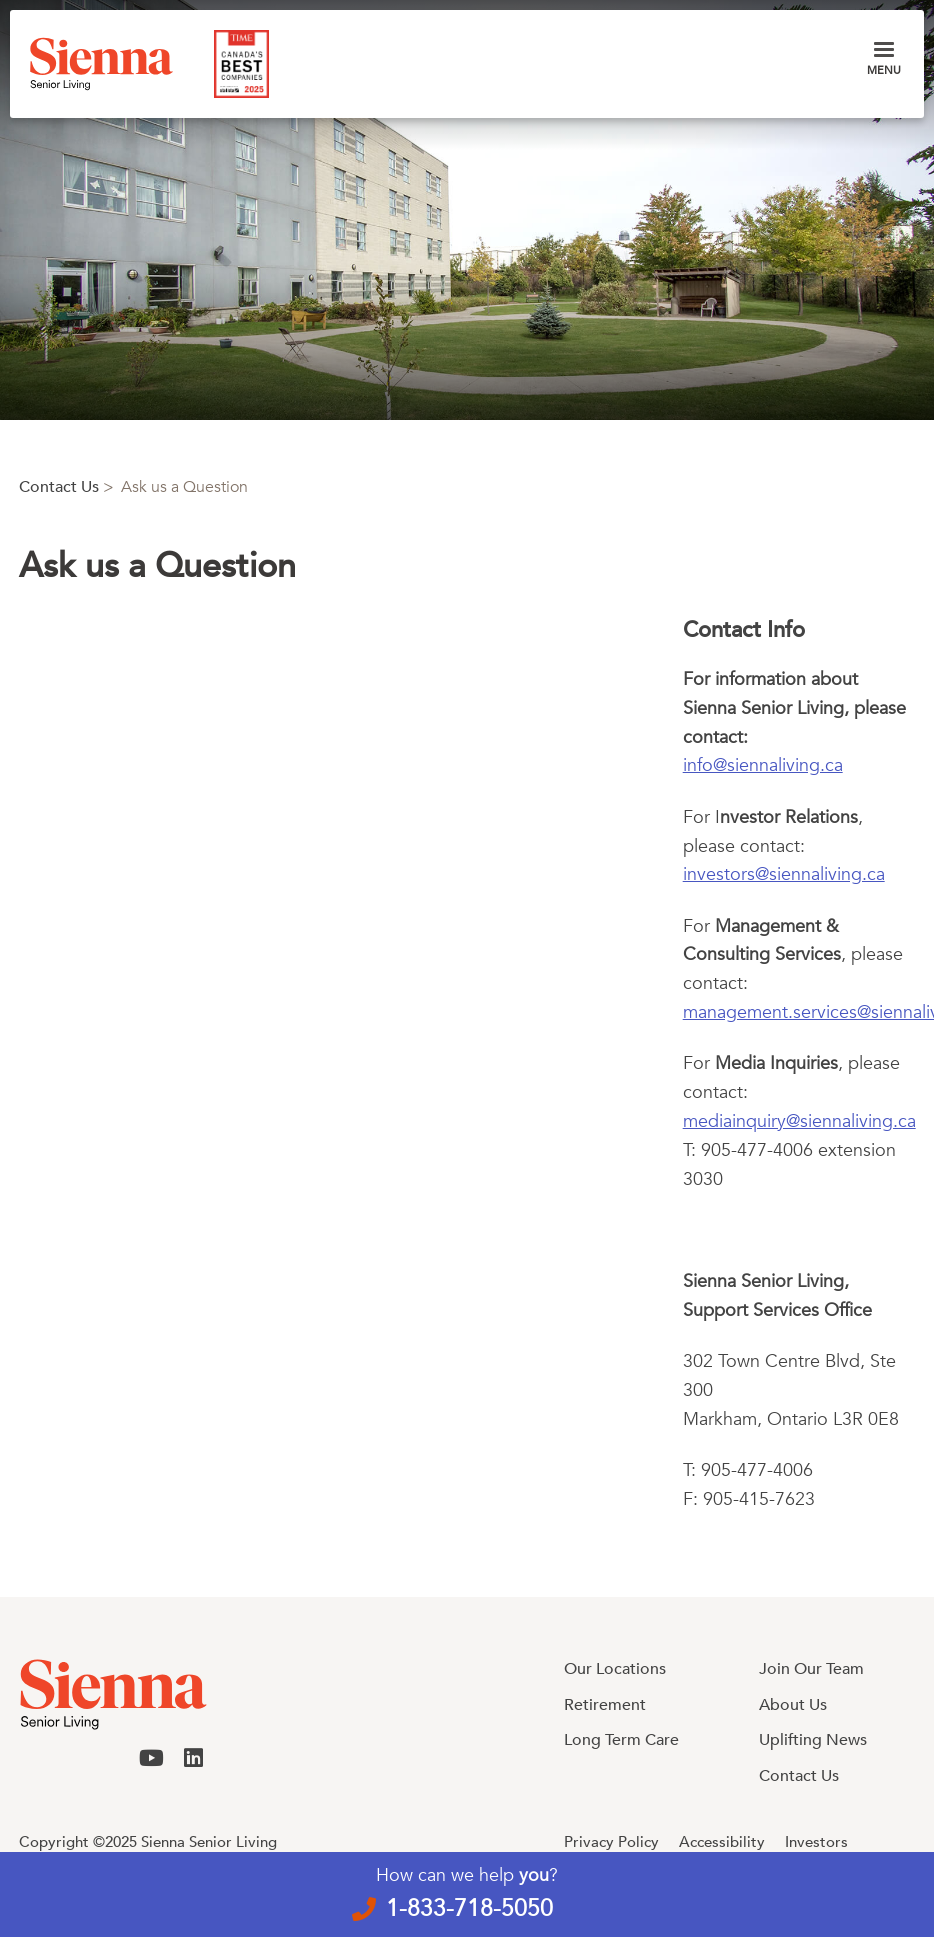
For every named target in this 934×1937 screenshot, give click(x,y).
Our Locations (615, 1669)
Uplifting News (813, 1740)
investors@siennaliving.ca (784, 874)
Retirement (605, 1705)
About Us (793, 1705)
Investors (816, 1842)
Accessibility (722, 1842)
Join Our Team (811, 1669)
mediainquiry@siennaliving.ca (799, 1121)
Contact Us (59, 487)
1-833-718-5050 (469, 1908)
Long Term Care (621, 1740)
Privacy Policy (611, 1842)
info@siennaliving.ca (763, 765)
